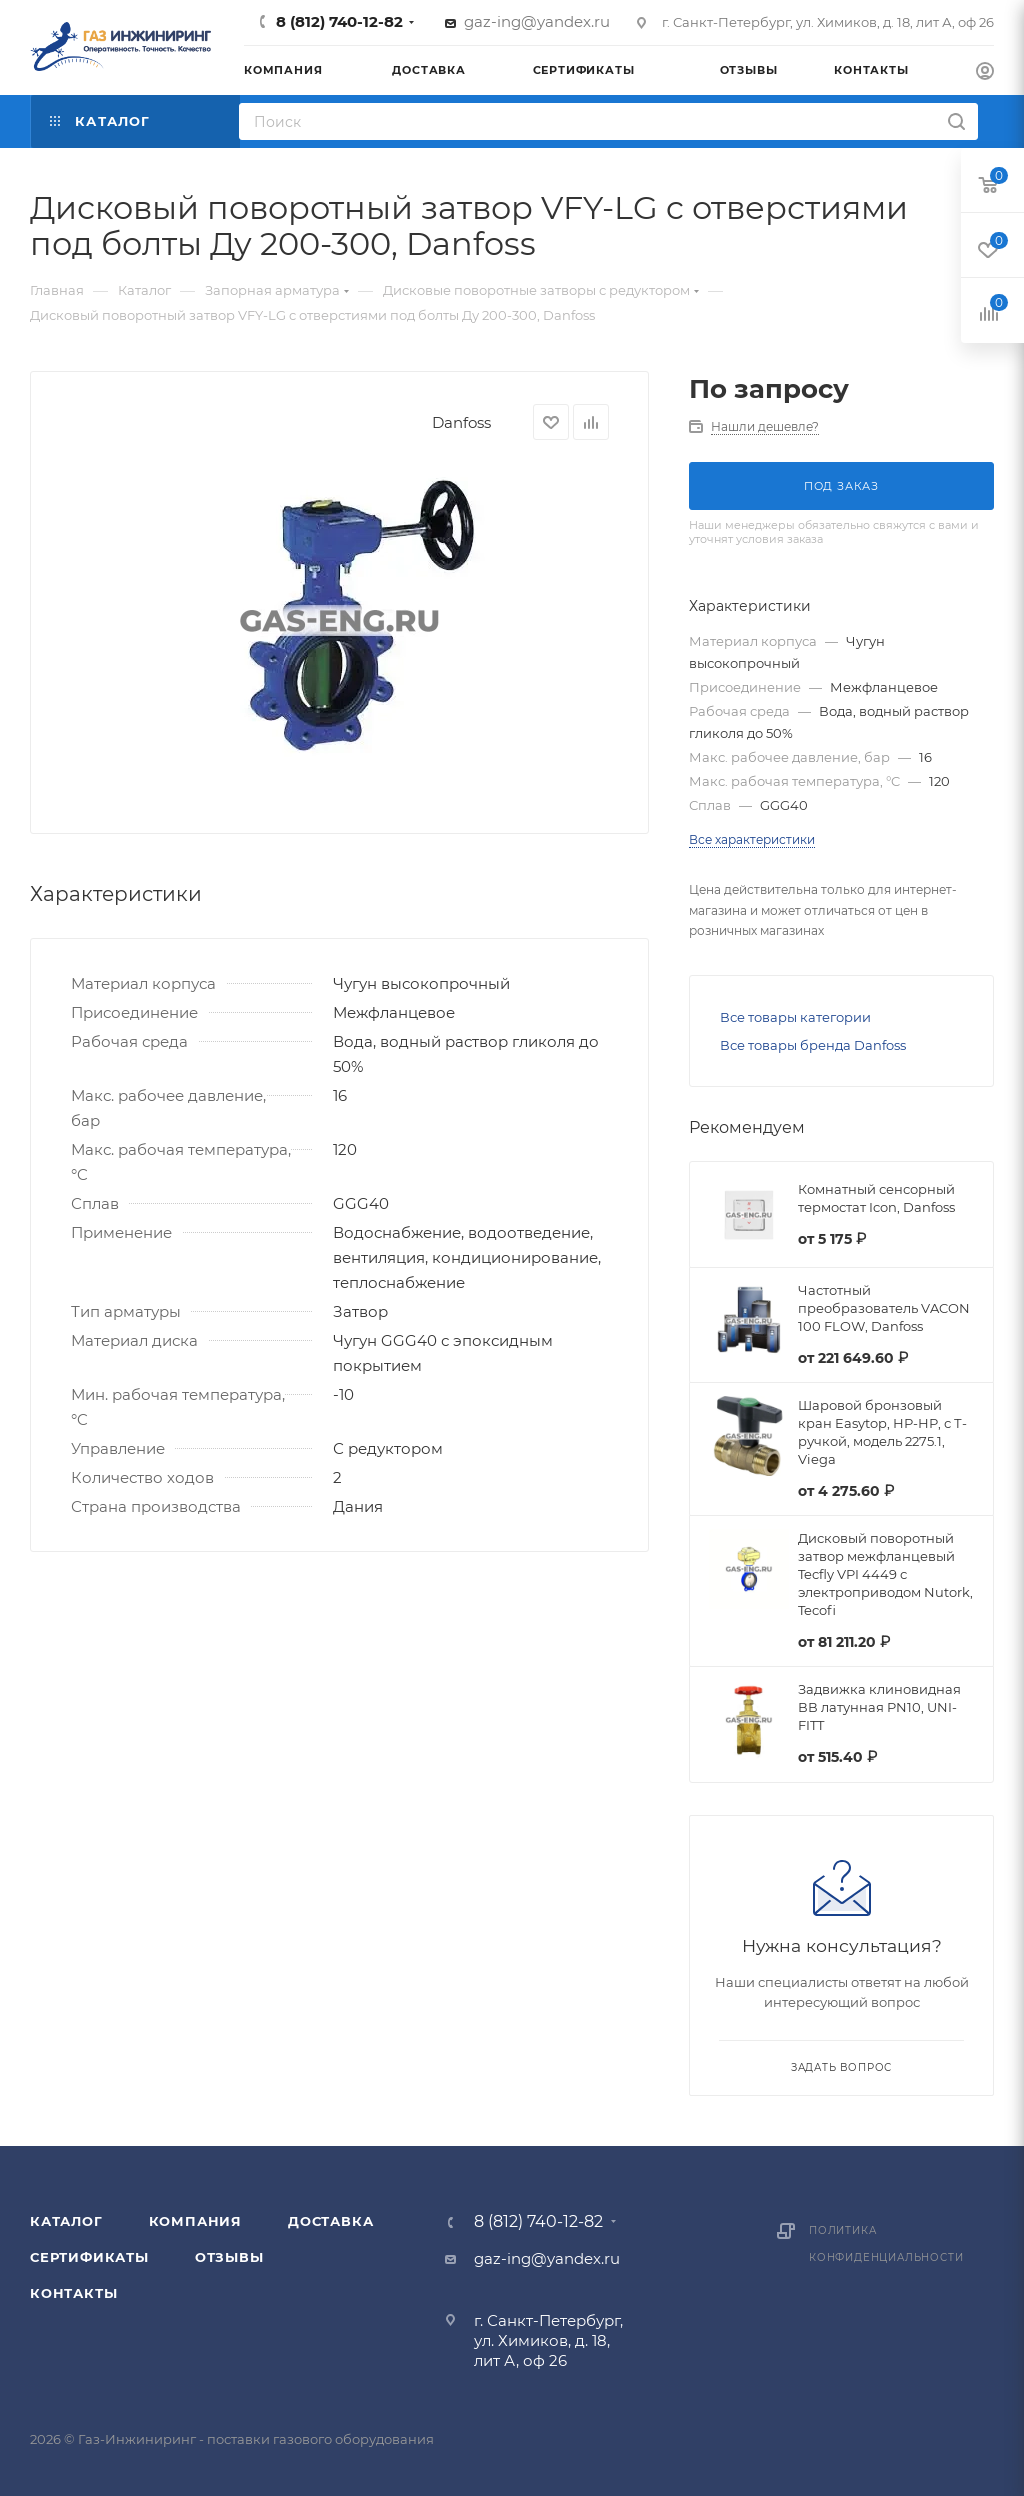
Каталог (66, 2221)
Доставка (330, 2221)
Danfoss (461, 422)
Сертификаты (89, 2257)
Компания (195, 2221)
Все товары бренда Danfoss (813, 1045)
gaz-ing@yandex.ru (537, 21)
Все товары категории (795, 1017)
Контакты (73, 2293)
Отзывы (229, 2257)
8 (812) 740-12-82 (339, 21)
